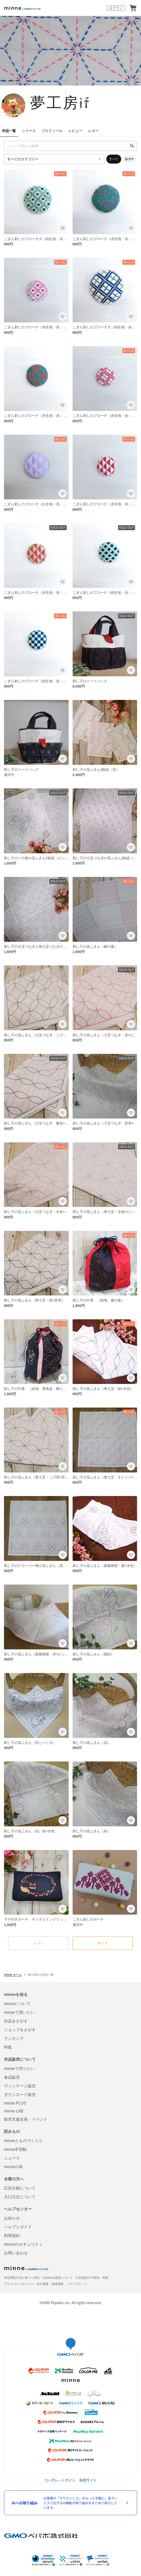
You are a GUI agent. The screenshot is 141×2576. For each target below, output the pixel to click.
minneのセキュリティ (23, 2244)
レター (93, 131)
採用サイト (88, 2480)
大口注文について (20, 2197)
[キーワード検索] (70, 146)
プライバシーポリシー (19, 2284)
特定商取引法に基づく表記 (22, 2277)
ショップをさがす (20, 2030)
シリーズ (29, 131)
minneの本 (13, 2167)
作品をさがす (16, 2021)
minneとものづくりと (23, 2141)
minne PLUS (15, 2103)
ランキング (14, 2038)
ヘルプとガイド (18, 2227)
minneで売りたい (19, 2068)
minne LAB (13, 2111)
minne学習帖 (15, 2149)
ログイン (116, 8)
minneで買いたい (19, 2012)
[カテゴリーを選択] (54, 159)
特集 (8, 2047)
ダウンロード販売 (20, 2095)
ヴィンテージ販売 (20, 2086)
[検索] (132, 146)
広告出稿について (20, 2188)
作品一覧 (9, 131)
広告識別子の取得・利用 (92, 2277)
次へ (102, 1943)
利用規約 (12, 2235)
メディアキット (76, 2284)
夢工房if (60, 103)
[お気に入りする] (62, 228)
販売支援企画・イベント (26, 2119)
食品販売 (12, 2077)
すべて (113, 159)
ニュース (12, 2158)
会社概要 (43, 2284)
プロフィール (52, 131)
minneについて (17, 2004)
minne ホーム (13, 1974)
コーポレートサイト (60, 2480)
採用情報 (57, 2284)
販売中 (129, 159)
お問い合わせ (16, 2253)
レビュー (75, 131)
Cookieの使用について (58, 2277)
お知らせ (12, 2218)
